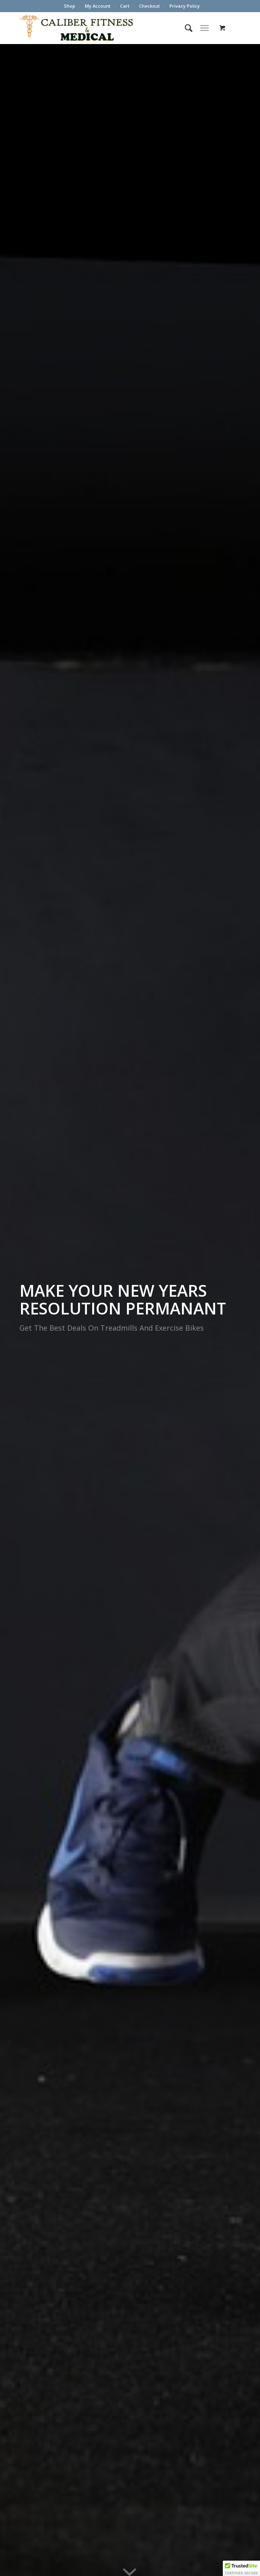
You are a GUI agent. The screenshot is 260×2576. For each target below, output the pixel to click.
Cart (124, 6)
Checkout (149, 6)
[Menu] (204, 28)
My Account (97, 6)
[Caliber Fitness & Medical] (107, 28)
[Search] (184, 28)
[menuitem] (70, 6)
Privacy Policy (184, 6)
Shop (69, 6)
